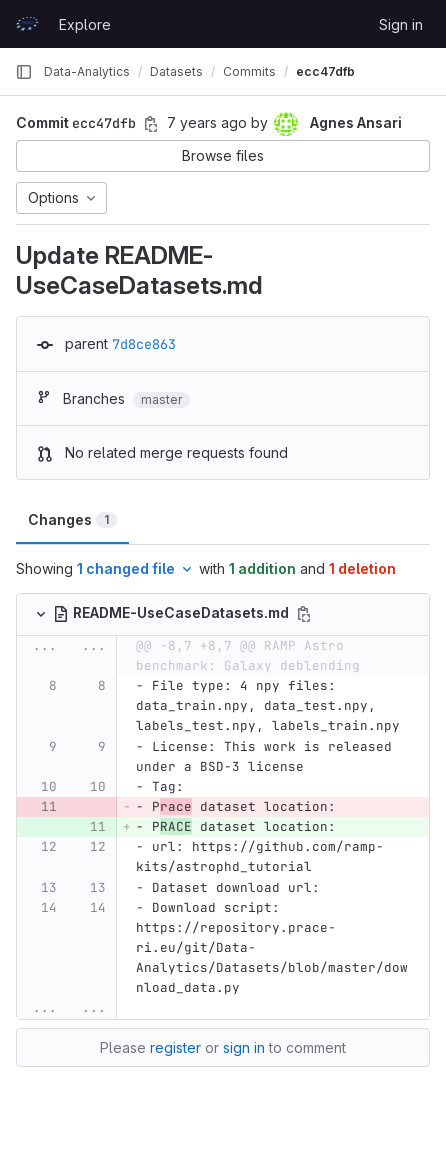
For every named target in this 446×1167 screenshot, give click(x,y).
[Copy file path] (304, 614)
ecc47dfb (325, 71)
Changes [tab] (72, 519)
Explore (85, 24)
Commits (249, 71)
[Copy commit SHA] (151, 124)
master (161, 399)
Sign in (401, 24)
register (175, 1047)
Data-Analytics (87, 71)
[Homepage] (27, 24)
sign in (244, 1047)
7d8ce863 (144, 344)
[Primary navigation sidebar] (24, 72)
